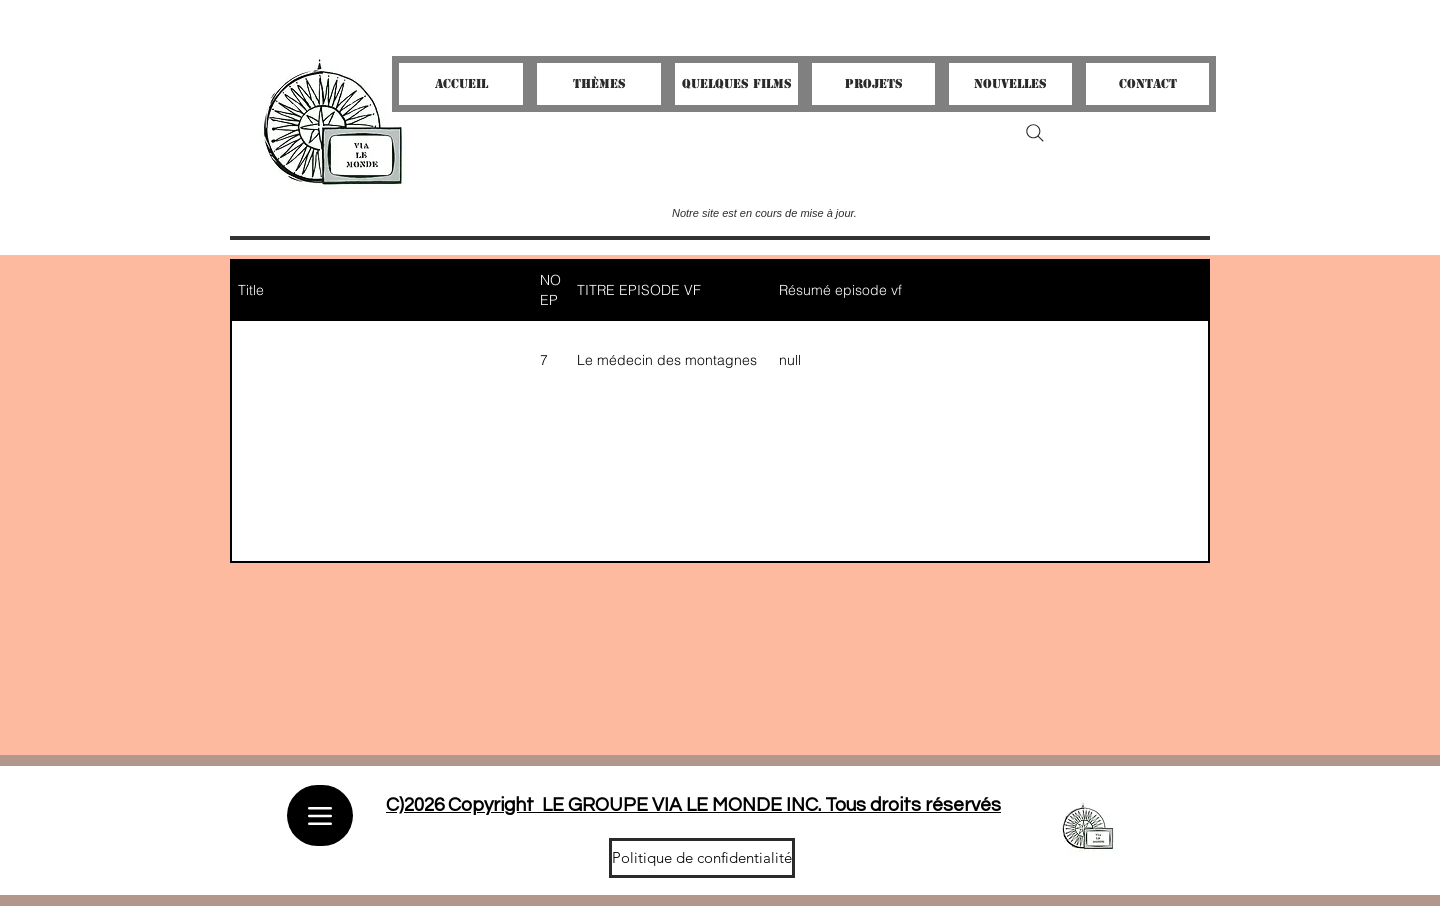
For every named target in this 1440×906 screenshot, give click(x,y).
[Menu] (320, 815)
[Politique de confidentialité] (702, 858)
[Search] (1035, 133)
